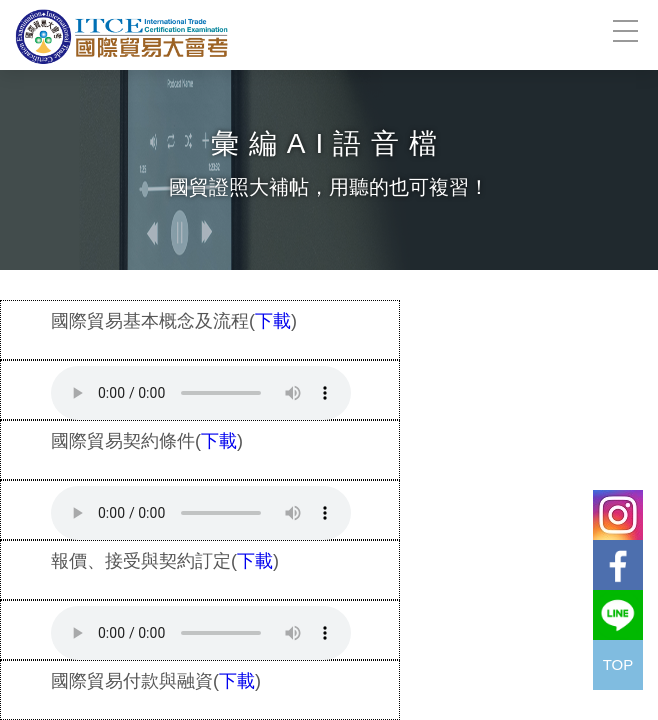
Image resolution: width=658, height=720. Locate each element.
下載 (273, 321)
